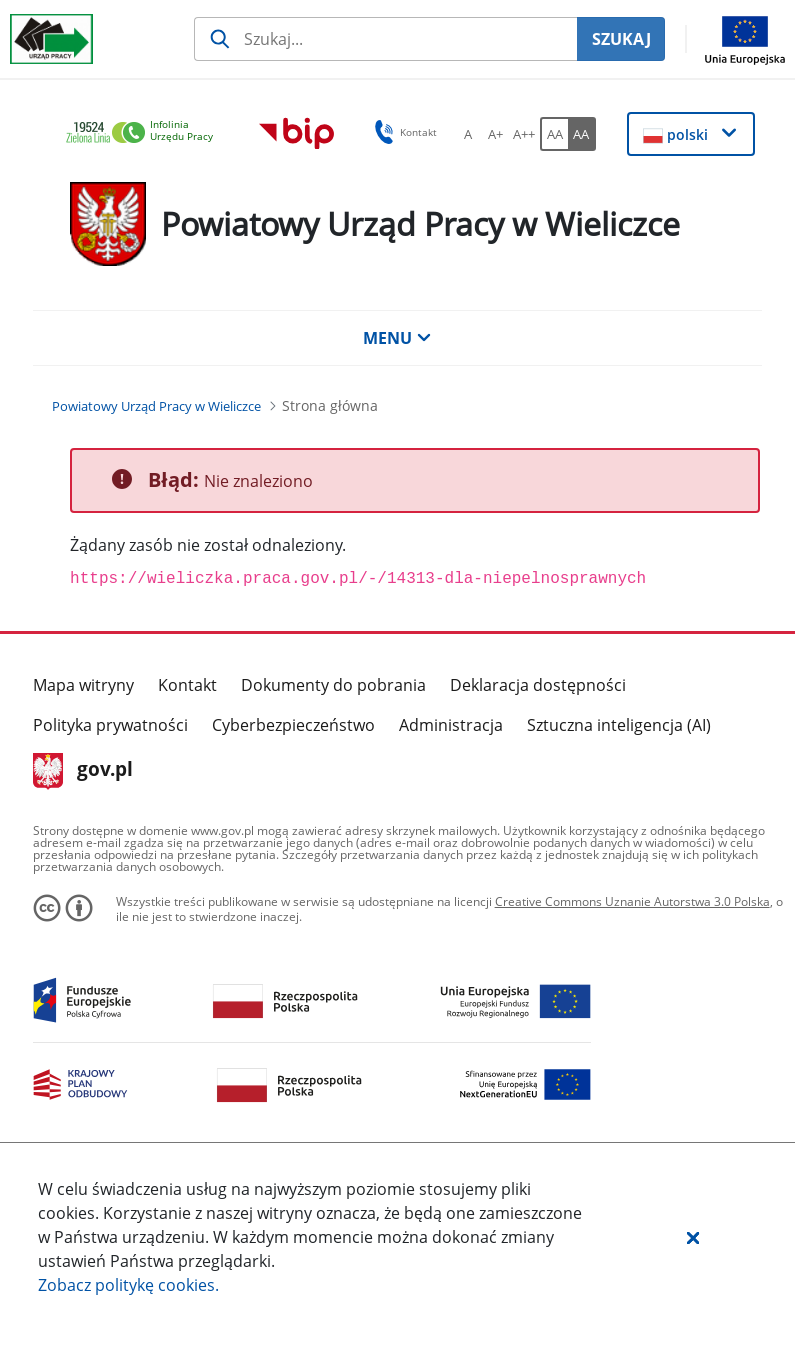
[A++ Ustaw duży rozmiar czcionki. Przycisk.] (524, 134)
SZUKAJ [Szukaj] (621, 39)
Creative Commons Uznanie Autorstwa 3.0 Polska (632, 901)
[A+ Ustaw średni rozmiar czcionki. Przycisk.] (496, 134)
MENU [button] (397, 338)
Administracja (451, 725)
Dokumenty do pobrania (333, 685)
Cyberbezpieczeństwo (293, 725)
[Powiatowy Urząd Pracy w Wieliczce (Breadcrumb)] (156, 406)
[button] (693, 1237)
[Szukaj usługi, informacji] (385, 39)
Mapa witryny (83, 685)
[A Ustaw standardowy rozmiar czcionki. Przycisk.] (468, 134)
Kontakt (187, 685)
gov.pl (83, 771)
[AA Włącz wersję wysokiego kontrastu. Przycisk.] (582, 134)
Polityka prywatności (110, 725)
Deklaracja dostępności (538, 685)
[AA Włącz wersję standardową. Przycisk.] (554, 134)
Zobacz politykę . (128, 1285)
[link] (145, 133)
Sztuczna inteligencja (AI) (619, 725)
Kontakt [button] (402, 132)
